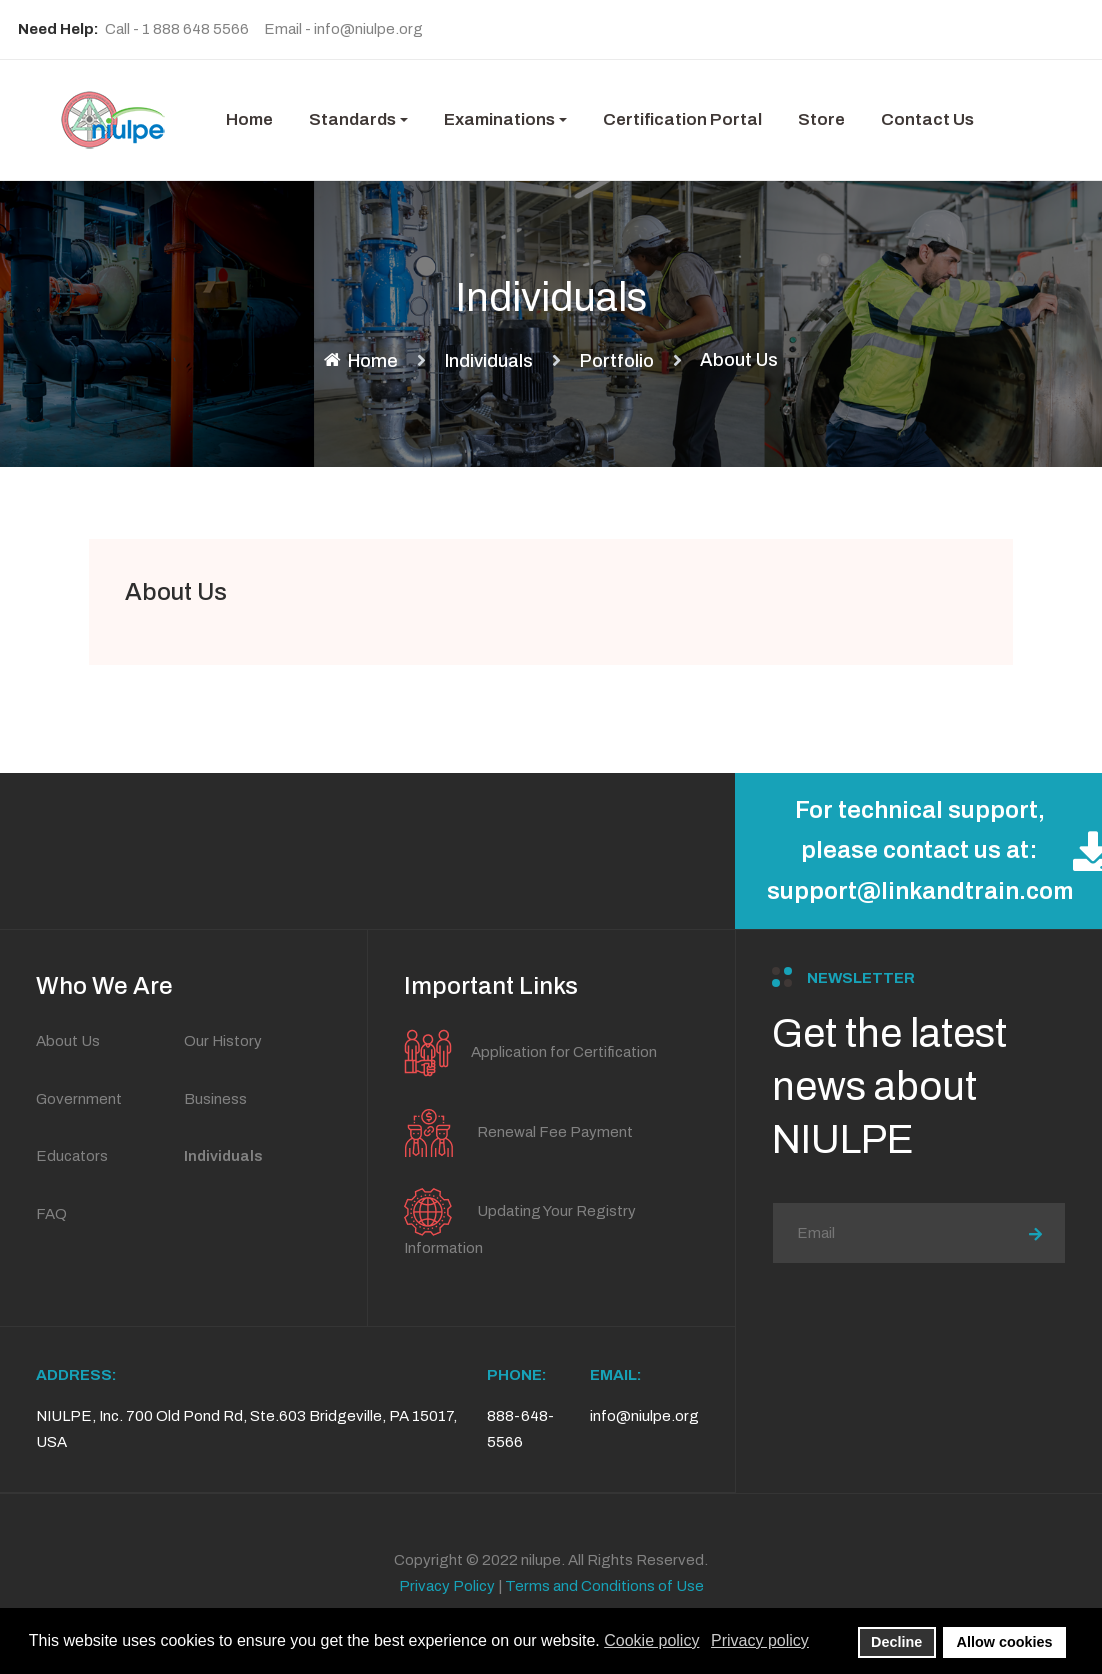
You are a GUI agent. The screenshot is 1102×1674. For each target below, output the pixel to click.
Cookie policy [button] (651, 1640)
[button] (358, 120)
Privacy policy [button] (760, 1640)
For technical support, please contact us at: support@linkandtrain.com (934, 851)
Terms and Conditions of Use (604, 1586)
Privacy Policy (447, 1586)
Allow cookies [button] (1005, 1642)
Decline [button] (896, 1642)
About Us (176, 592)
